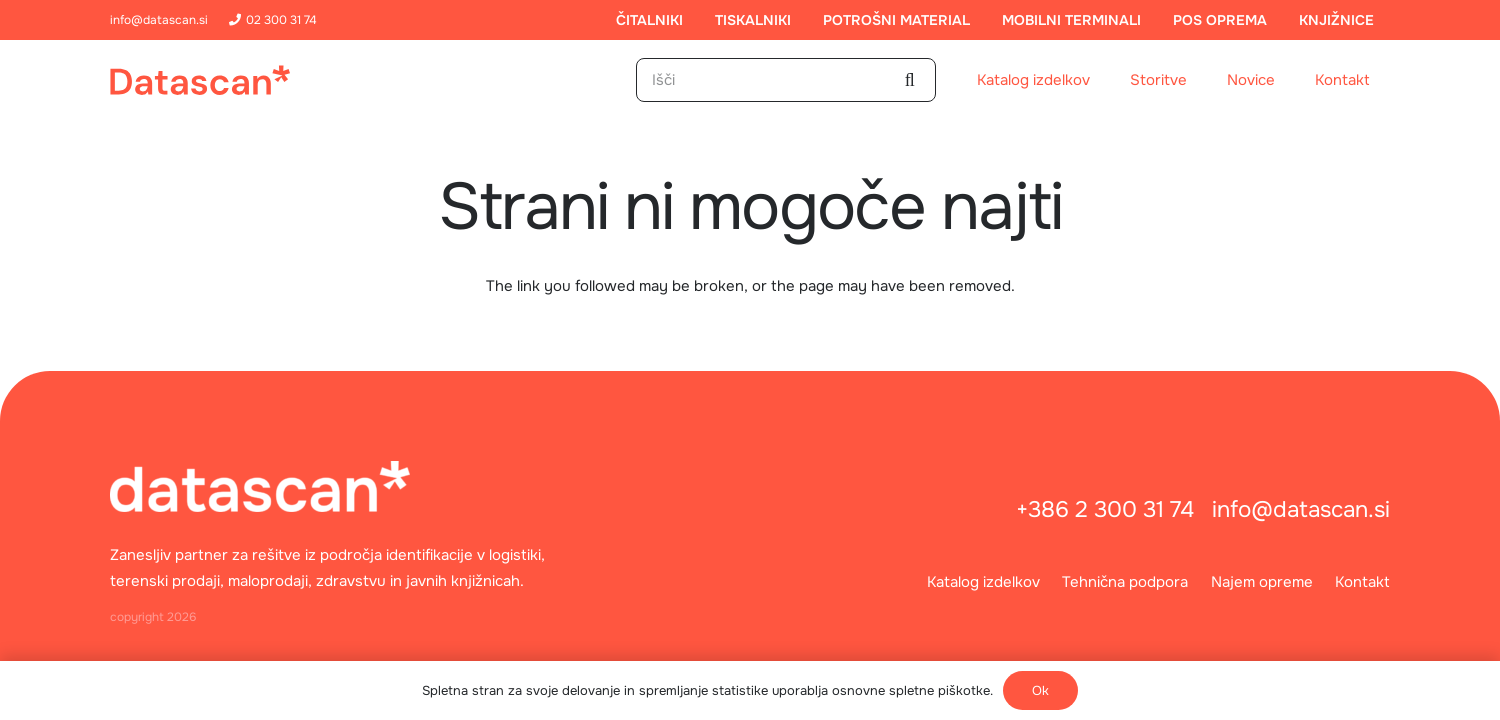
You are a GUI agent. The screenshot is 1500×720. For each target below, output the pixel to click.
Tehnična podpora (1125, 582)
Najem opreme (1262, 582)
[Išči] (786, 80)
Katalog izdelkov (983, 582)
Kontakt (1362, 582)
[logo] (200, 80)
